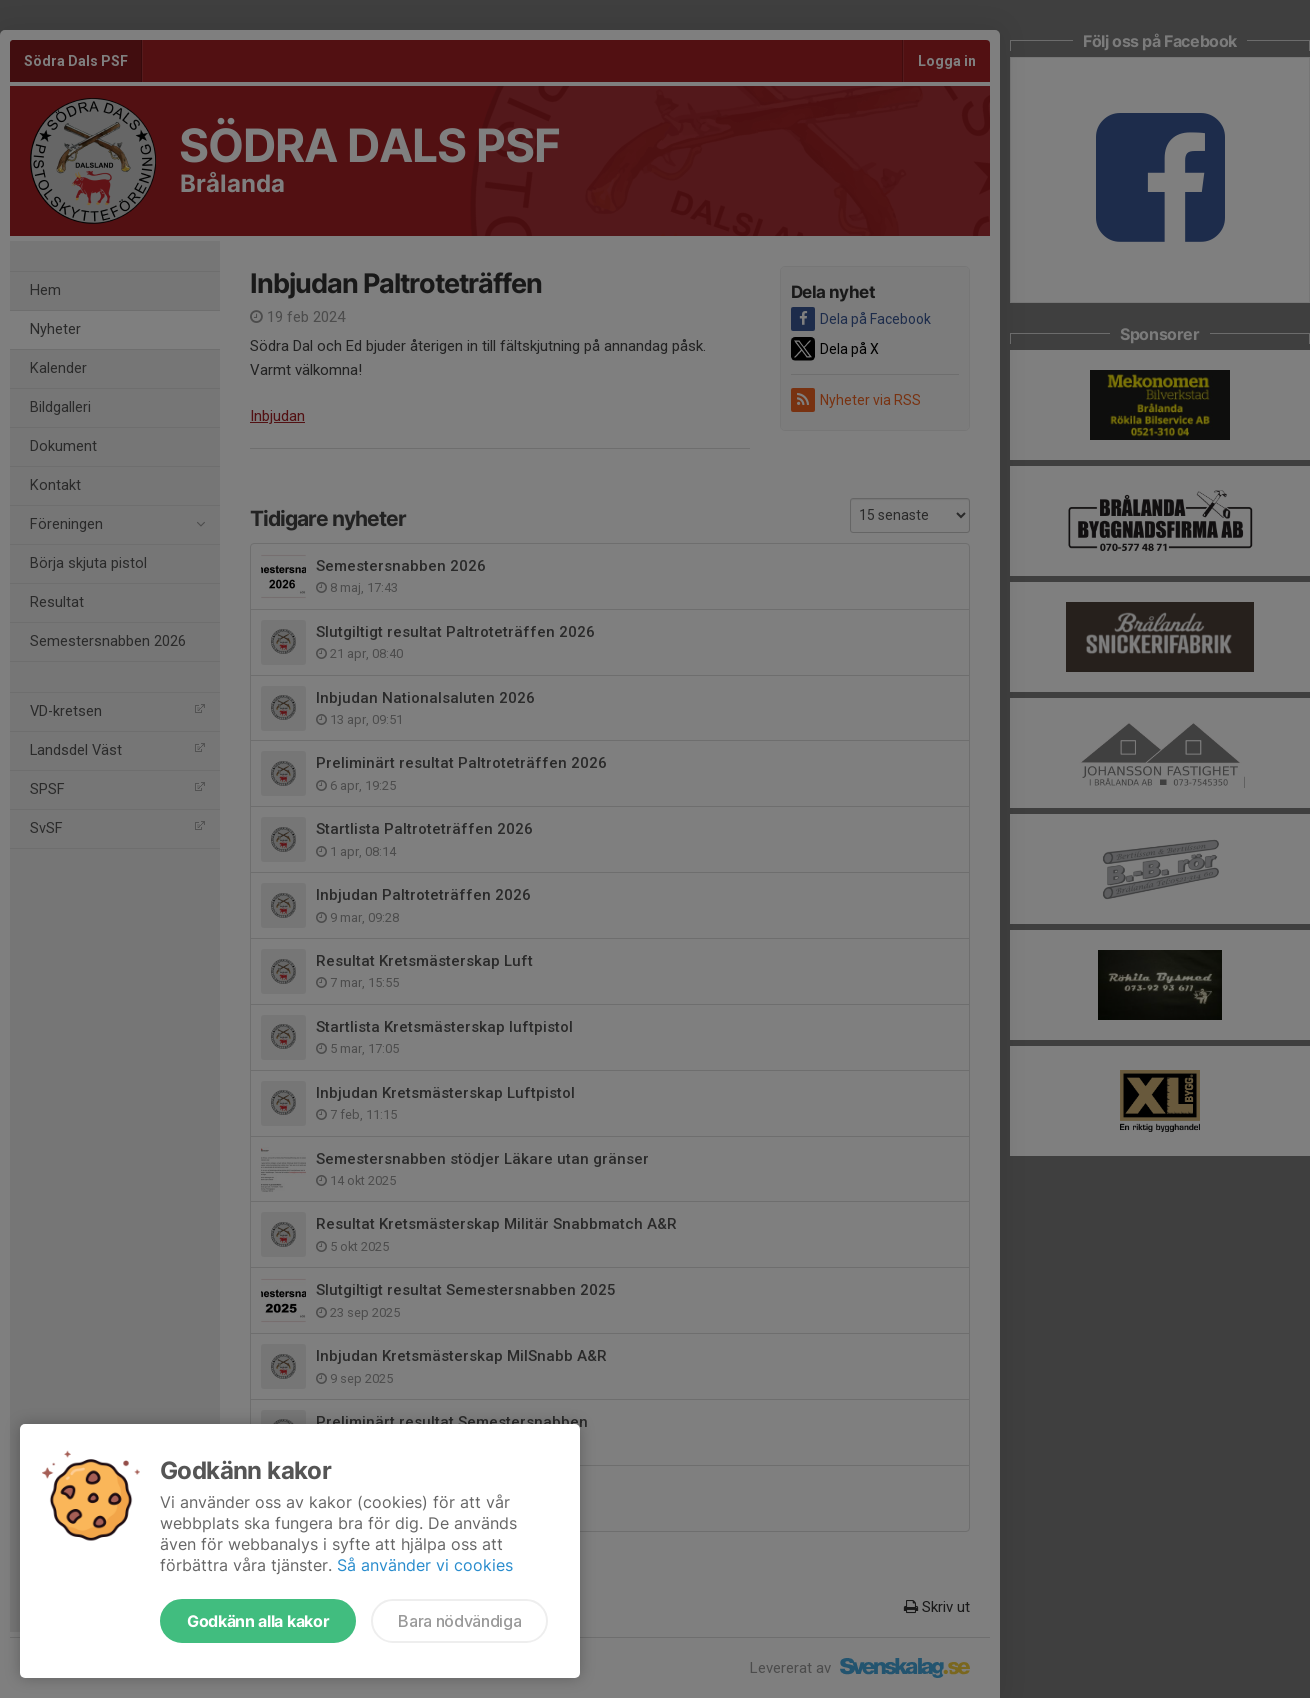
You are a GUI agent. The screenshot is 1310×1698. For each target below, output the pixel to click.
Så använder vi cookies (425, 1565)
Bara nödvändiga (459, 1621)
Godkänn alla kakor (258, 1621)
